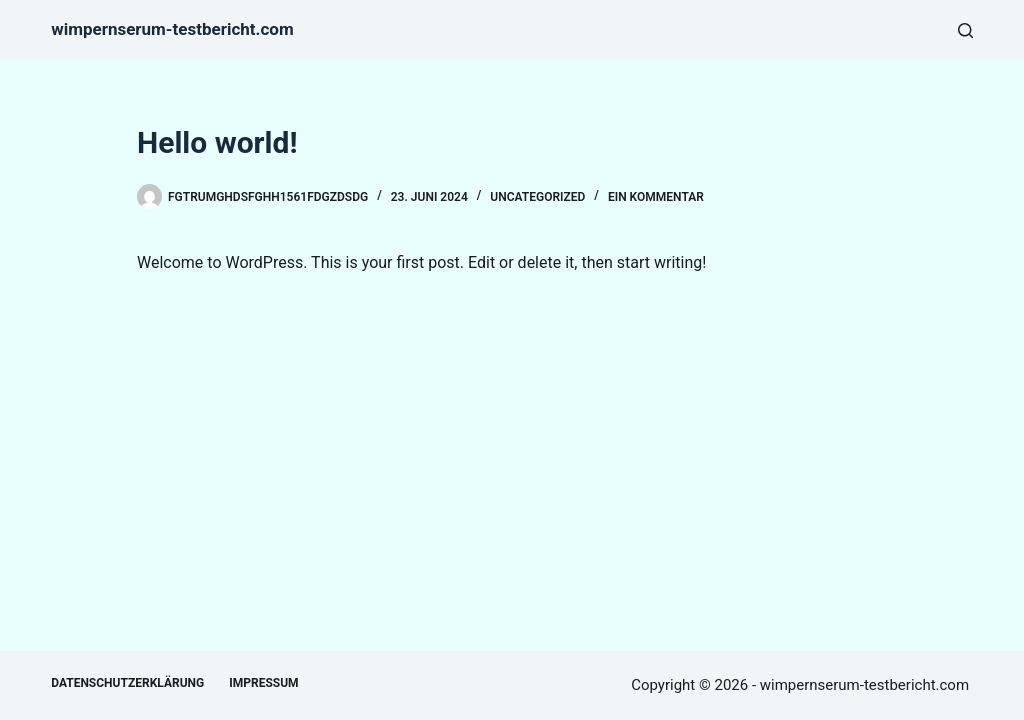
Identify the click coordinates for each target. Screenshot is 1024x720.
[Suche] (965, 30)
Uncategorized (537, 197)
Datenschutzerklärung (127, 683)
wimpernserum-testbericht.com (172, 29)
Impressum (263, 683)
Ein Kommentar (656, 197)
